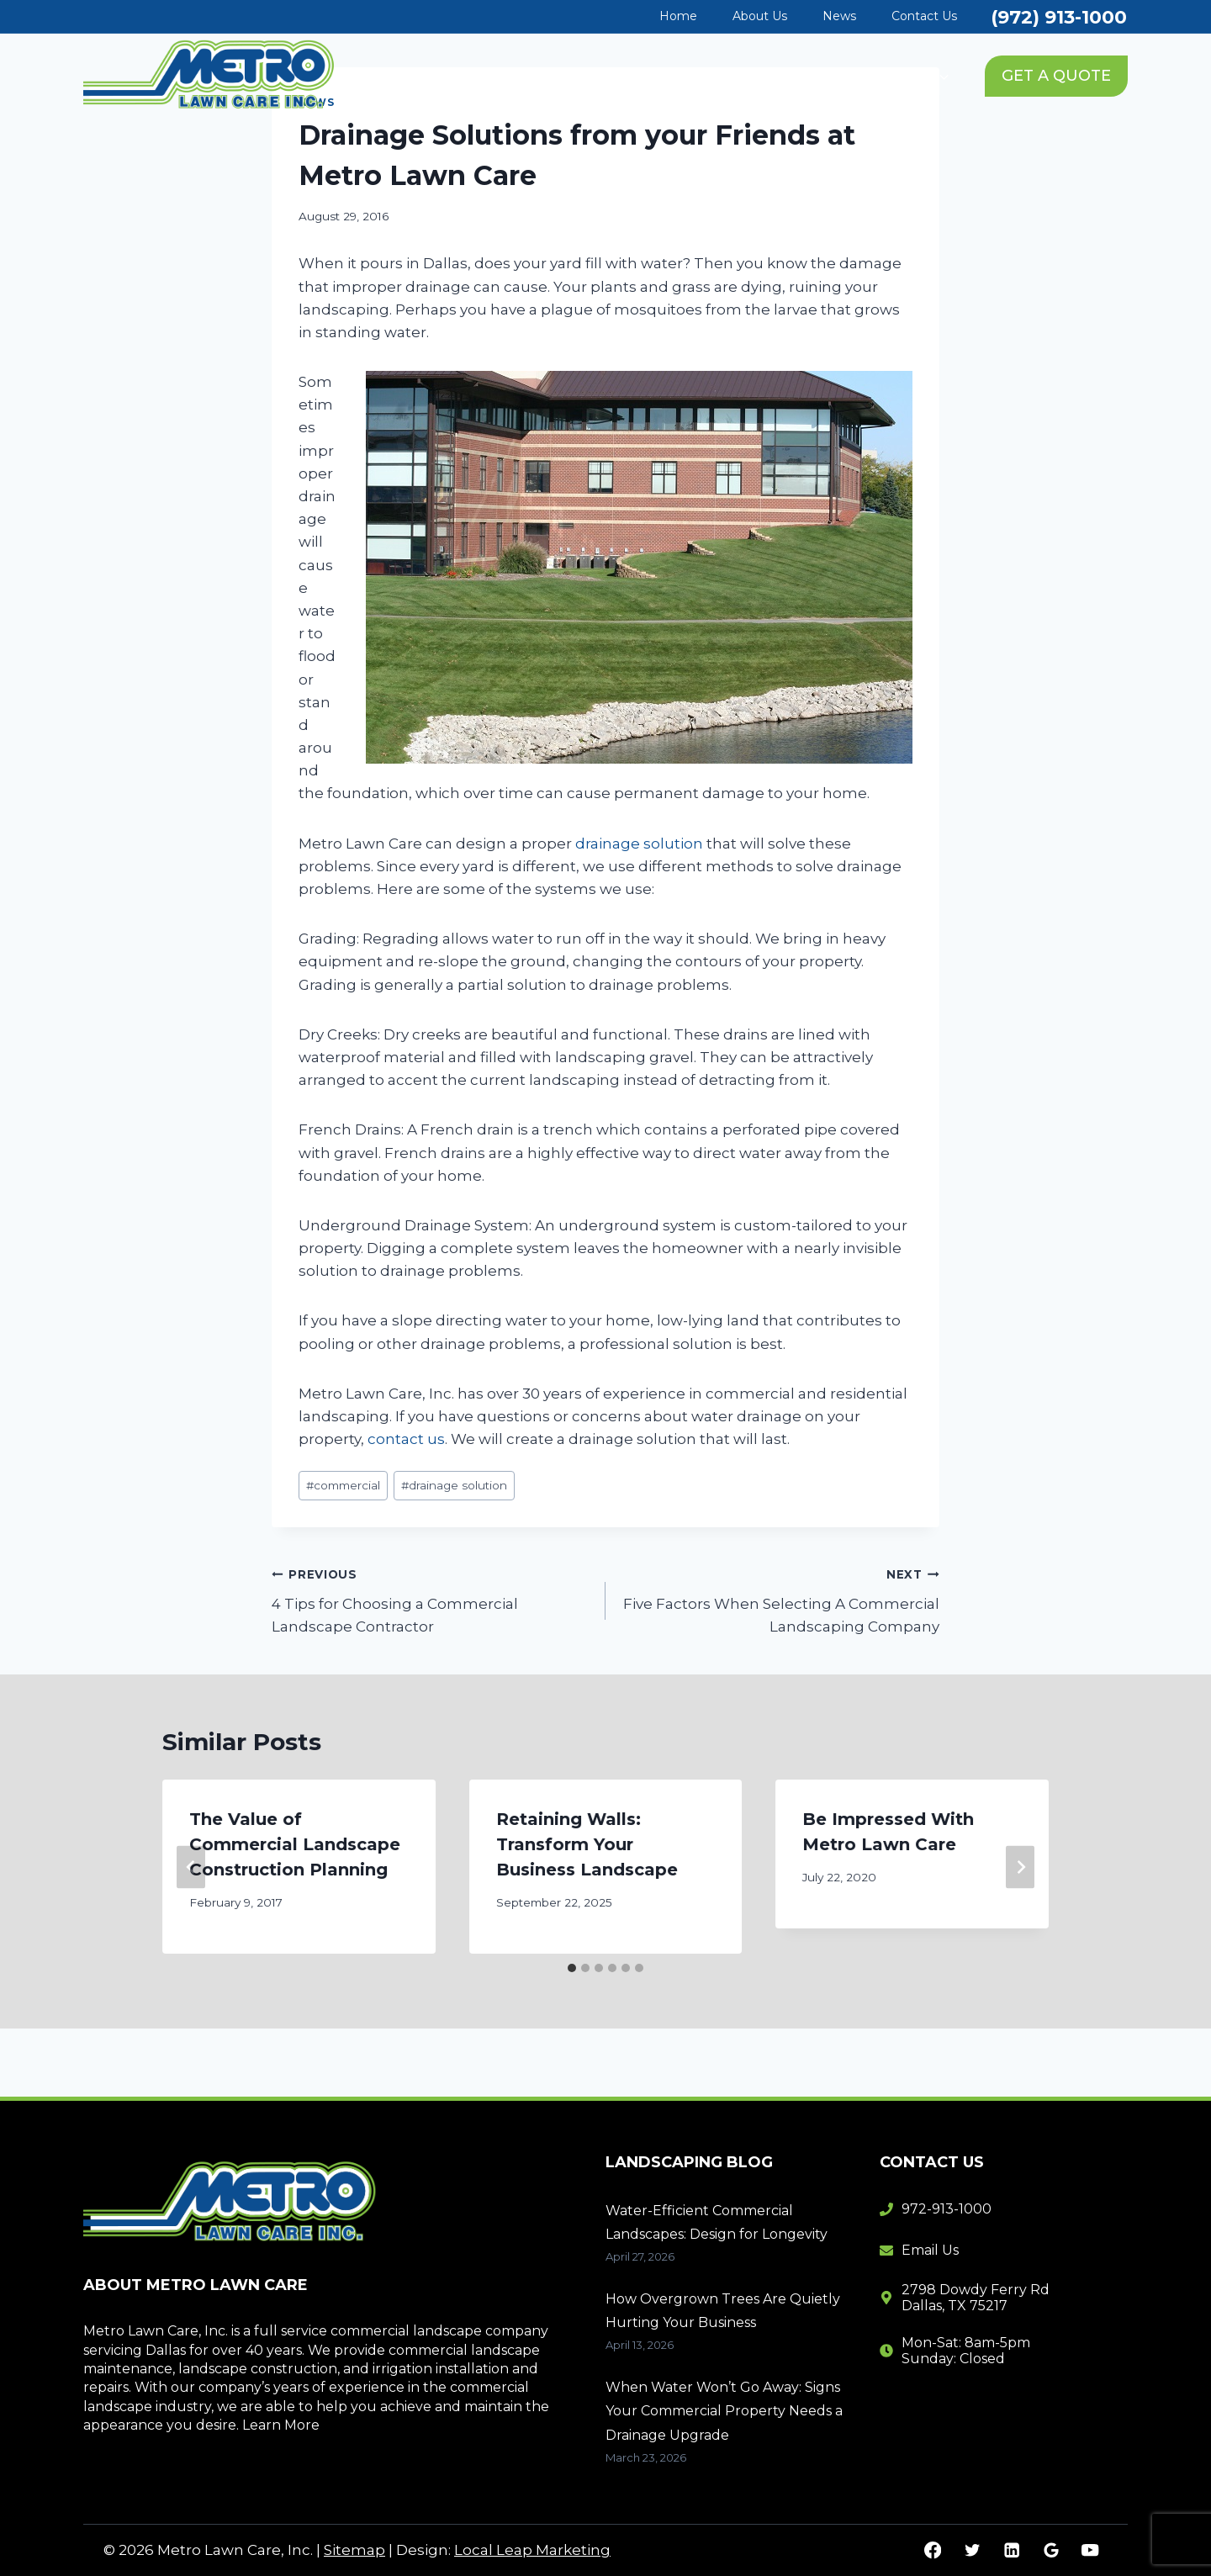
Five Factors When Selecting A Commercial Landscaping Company (779, 1599)
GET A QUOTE (1056, 75)
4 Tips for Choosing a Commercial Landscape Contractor (431, 1599)
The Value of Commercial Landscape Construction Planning (294, 1844)
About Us (759, 16)
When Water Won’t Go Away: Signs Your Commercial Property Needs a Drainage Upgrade (724, 2411)
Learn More (281, 2425)
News (839, 16)
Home (678, 16)
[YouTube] (1090, 2550)
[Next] (1020, 1866)
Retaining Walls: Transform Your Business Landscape (587, 1844)
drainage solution (639, 843)
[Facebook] (933, 2550)
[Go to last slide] (191, 1866)
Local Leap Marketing (532, 2550)
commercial (343, 1485)
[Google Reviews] (1051, 2550)
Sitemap (354, 2550)
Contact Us (924, 16)
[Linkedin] (1011, 2550)
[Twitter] (972, 2550)
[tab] (572, 1968)
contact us (406, 1439)
